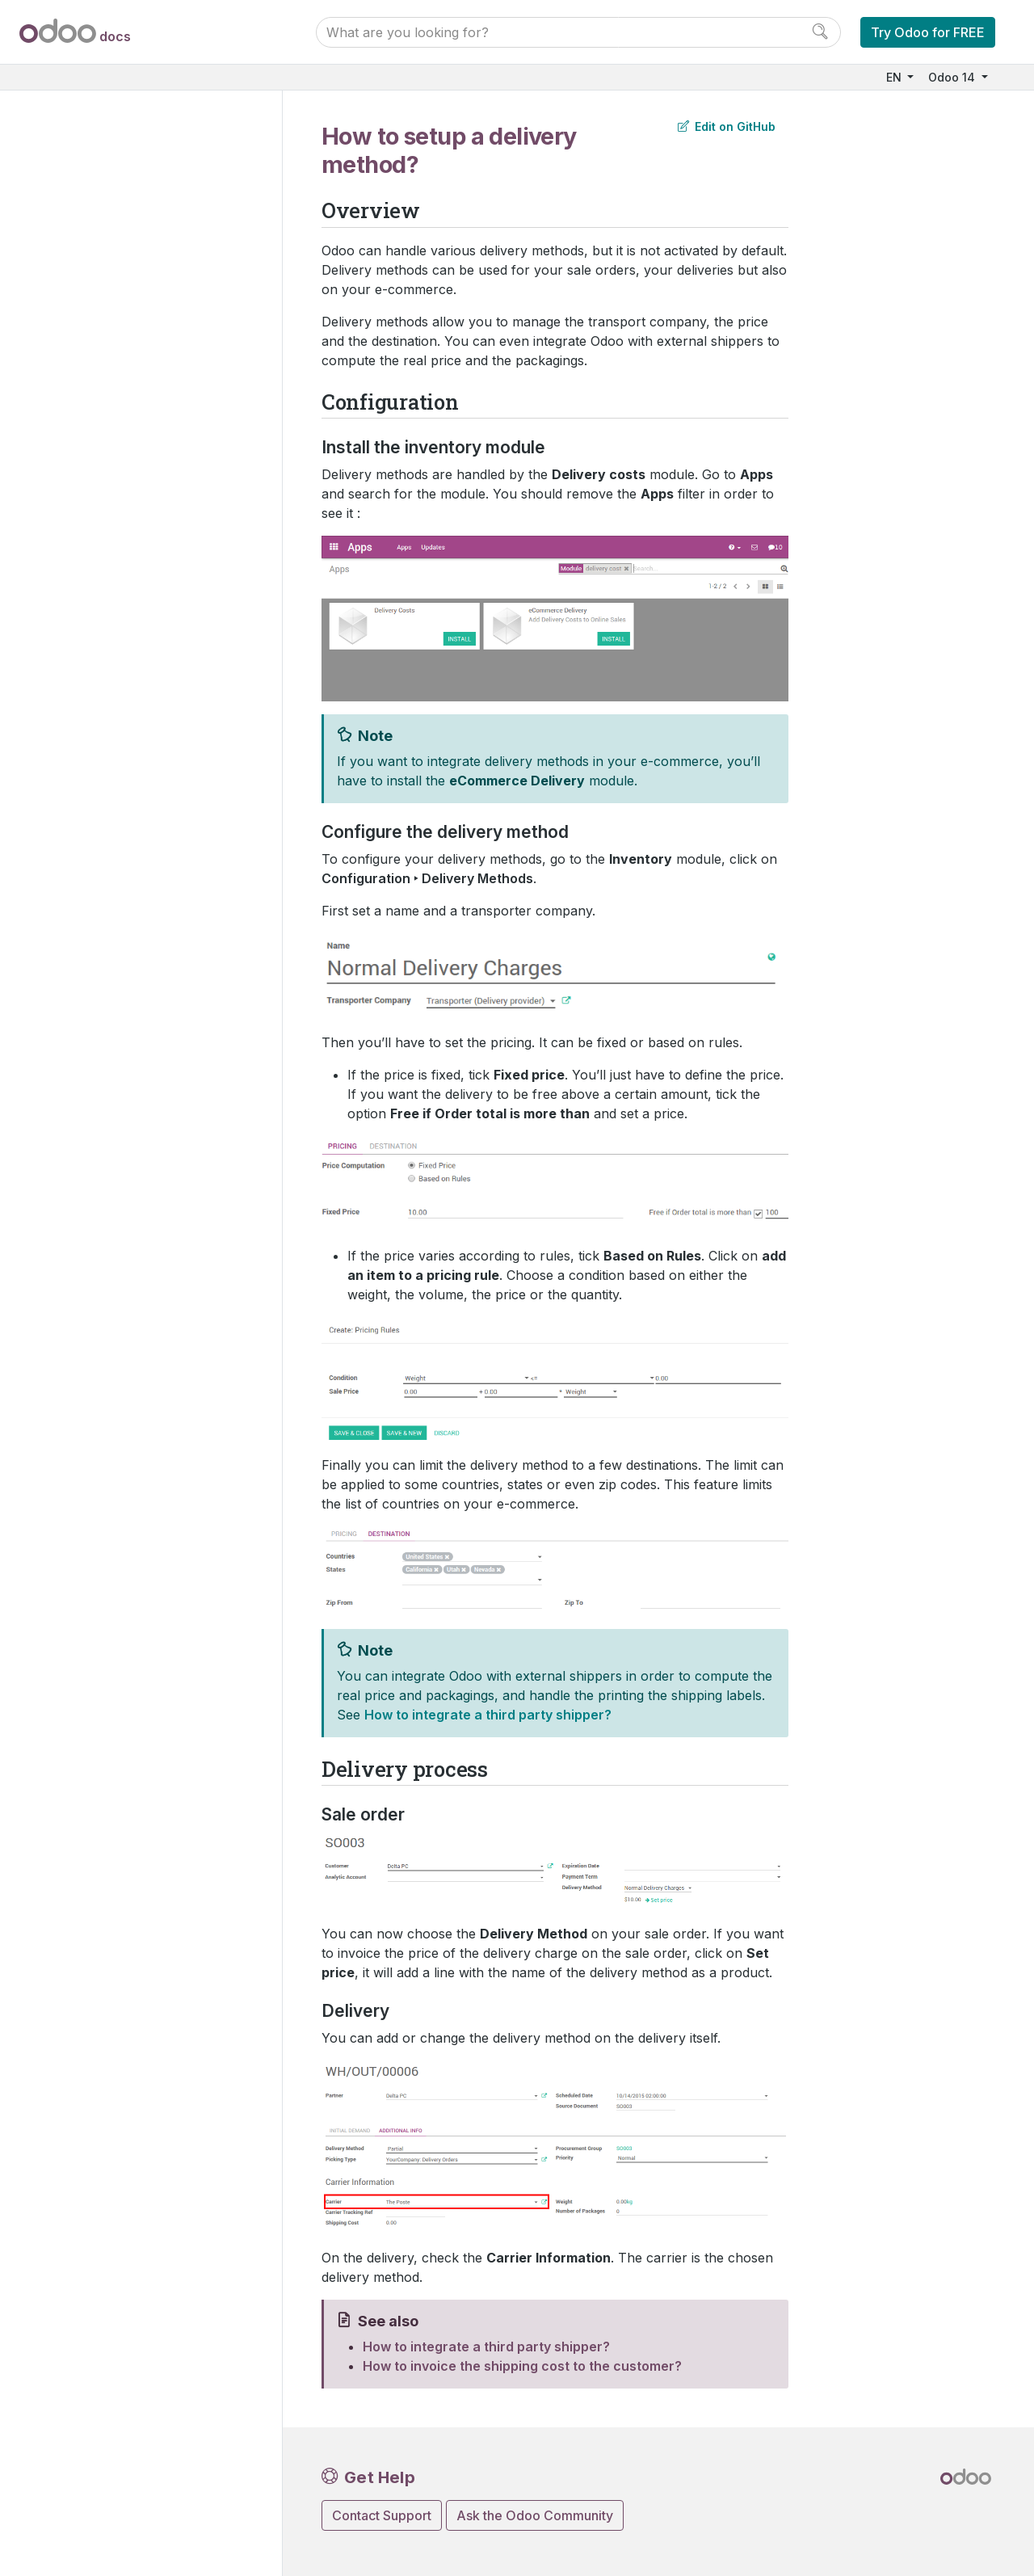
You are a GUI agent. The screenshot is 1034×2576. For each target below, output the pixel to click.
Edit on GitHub (727, 126)
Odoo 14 (953, 77)
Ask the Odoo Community (534, 2515)
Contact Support (381, 2515)
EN (895, 77)
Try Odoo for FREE (928, 32)
